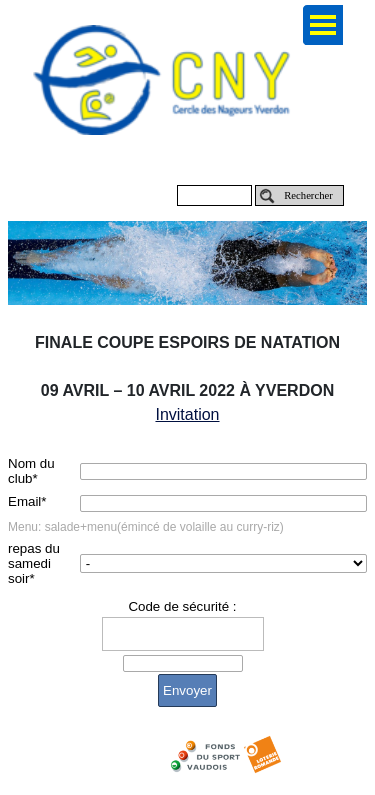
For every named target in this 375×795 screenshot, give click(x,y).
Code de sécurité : (182, 606)
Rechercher (308, 195)
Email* (27, 501)
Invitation (187, 414)
